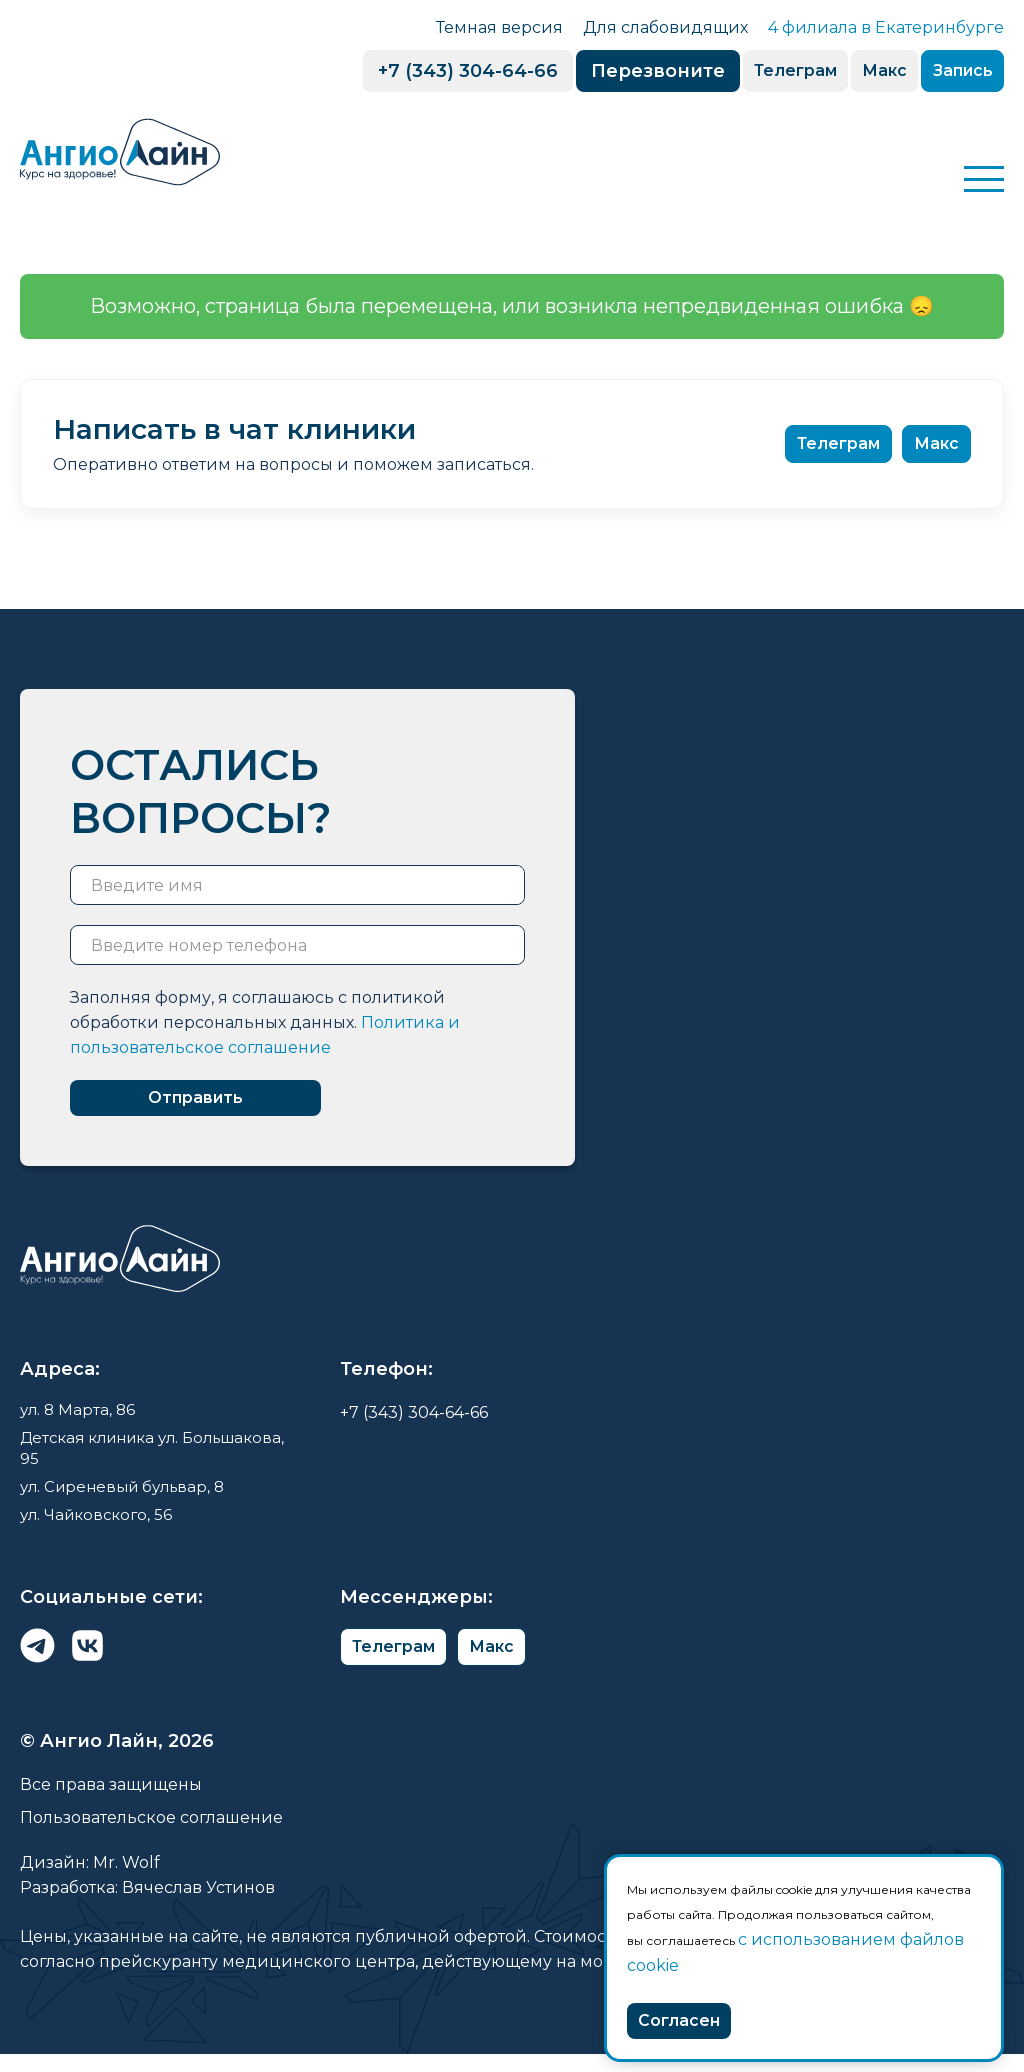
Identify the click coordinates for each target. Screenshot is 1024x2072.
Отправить (220, 1103)
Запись (952, 72)
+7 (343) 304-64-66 (411, 71)
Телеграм (749, 72)
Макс (857, 72)
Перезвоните (601, 71)
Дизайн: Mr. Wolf (90, 1880)
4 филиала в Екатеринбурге (886, 27)
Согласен (689, 2018)
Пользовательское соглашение (151, 1835)
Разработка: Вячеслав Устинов (147, 1905)
